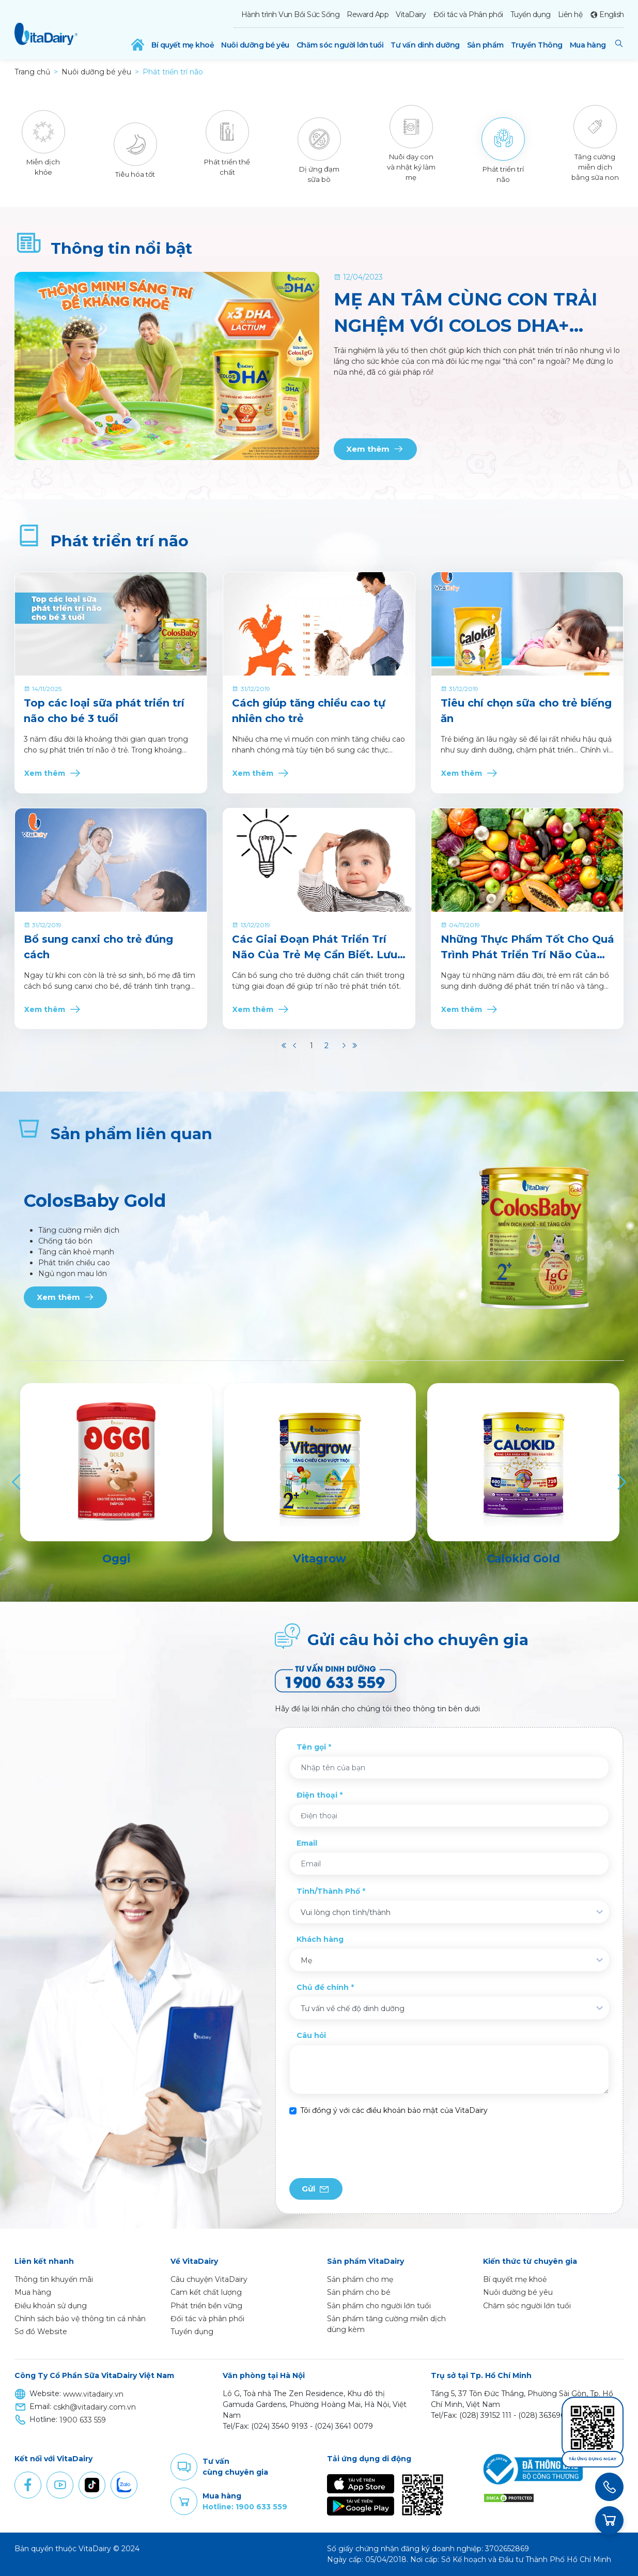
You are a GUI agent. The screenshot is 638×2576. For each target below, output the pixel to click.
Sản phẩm (485, 45)
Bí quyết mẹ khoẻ (182, 45)
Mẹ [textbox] (306, 1960)
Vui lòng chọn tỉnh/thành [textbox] (346, 1912)
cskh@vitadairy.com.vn (94, 2407)
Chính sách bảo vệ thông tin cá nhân (80, 2318)
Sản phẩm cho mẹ (360, 2279)
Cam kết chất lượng (206, 2292)
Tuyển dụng (530, 14)
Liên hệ (570, 14)
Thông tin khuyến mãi (53, 2279)
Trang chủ (32, 71)
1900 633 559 (82, 2420)
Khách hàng (320, 1939)
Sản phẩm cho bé (359, 2292)
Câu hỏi (311, 2035)
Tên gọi (311, 1747)
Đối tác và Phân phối (468, 14)
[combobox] (449, 1911)
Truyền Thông (537, 45)
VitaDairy (411, 14)
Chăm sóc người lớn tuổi (340, 45)
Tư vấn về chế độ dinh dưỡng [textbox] (352, 2008)
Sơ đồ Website (40, 2331)
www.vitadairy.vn (93, 2394)
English (611, 14)
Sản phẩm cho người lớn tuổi (379, 2305)
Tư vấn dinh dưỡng (425, 45)
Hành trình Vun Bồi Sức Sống (290, 14)
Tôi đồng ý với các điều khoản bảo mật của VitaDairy (394, 2110)
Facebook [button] (28, 2485)
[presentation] (367, 2147)
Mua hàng (588, 45)
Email (307, 1843)
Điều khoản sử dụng (50, 2305)
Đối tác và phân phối (207, 2318)
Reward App (367, 14)
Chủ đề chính (323, 1987)
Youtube (60, 2485)
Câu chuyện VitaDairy (208, 2279)
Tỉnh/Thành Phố (328, 1891)
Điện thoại (317, 1795)
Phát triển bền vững (206, 2305)
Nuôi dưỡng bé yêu (255, 45)
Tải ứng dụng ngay (592, 2459)
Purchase (184, 2501)
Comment (184, 2467)
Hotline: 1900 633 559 (245, 2506)
